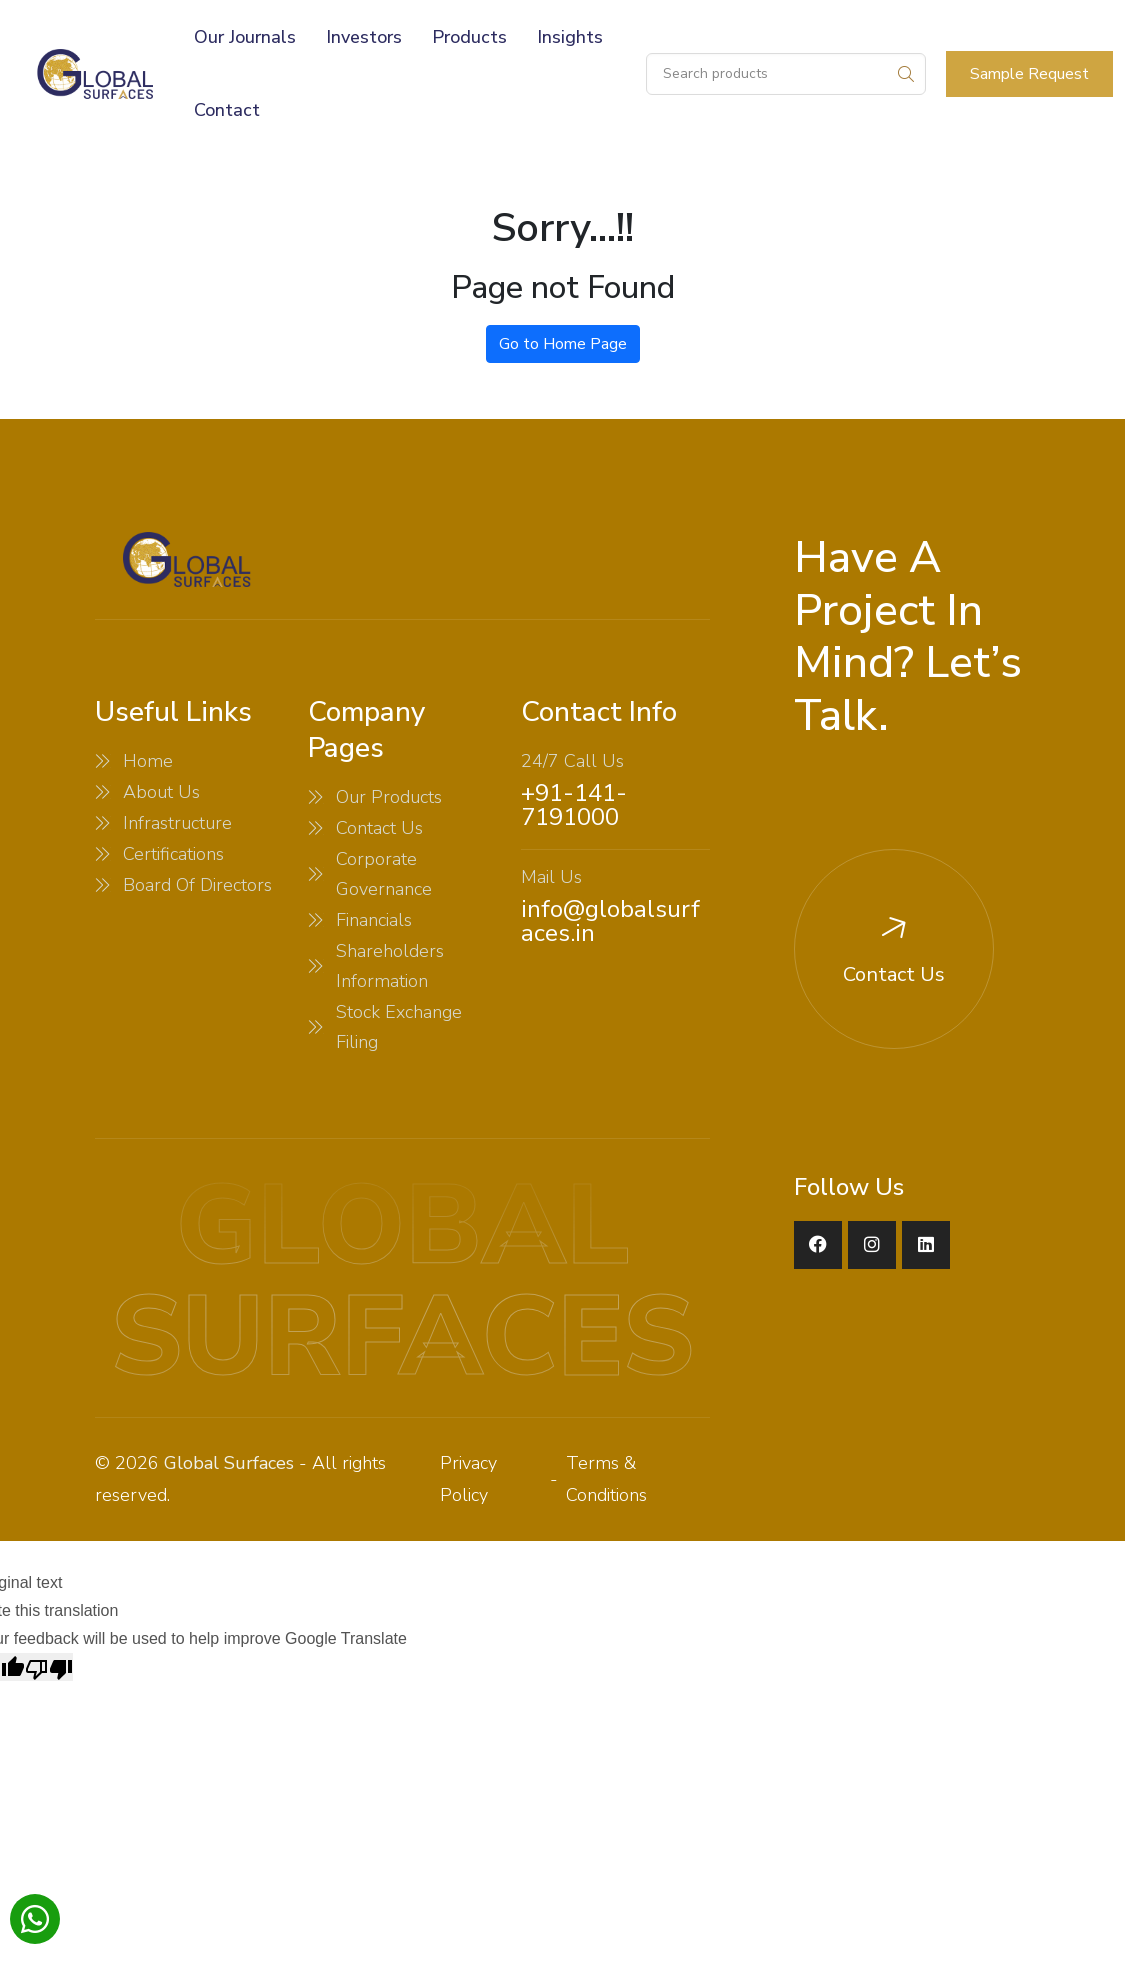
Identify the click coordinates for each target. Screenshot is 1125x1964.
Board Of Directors (197, 885)
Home (148, 761)
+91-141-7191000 (574, 805)
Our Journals (245, 37)
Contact (227, 110)
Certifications (173, 854)
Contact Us (379, 828)
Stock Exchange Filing (399, 1027)
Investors (364, 37)
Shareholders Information (390, 966)
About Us (161, 792)
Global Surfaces (229, 1463)
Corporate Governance (384, 874)
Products (469, 37)
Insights (570, 37)
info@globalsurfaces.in (610, 921)
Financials (374, 920)
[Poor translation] (49, 1667)
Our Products (389, 797)
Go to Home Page (563, 344)
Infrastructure (177, 823)
